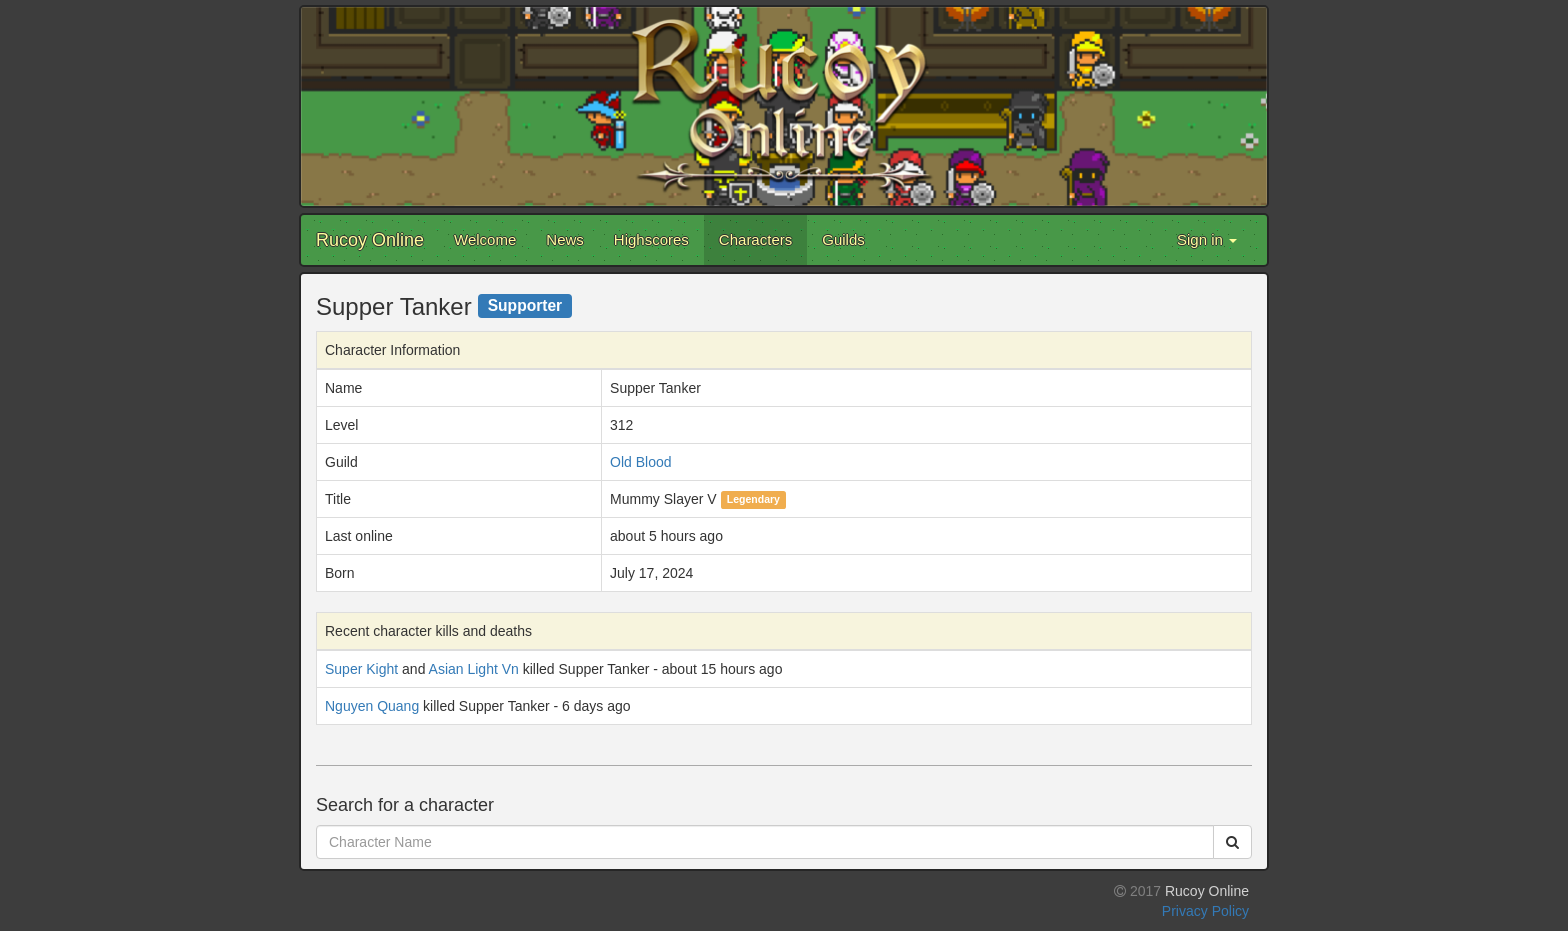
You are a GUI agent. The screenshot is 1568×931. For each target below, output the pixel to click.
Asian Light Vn (474, 669)
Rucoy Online (370, 240)
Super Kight (361, 669)
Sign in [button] (1207, 239)
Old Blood (640, 462)
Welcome (485, 239)
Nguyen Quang (372, 706)
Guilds (843, 239)
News (565, 239)
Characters (755, 239)
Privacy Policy (1205, 911)
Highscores (651, 239)
